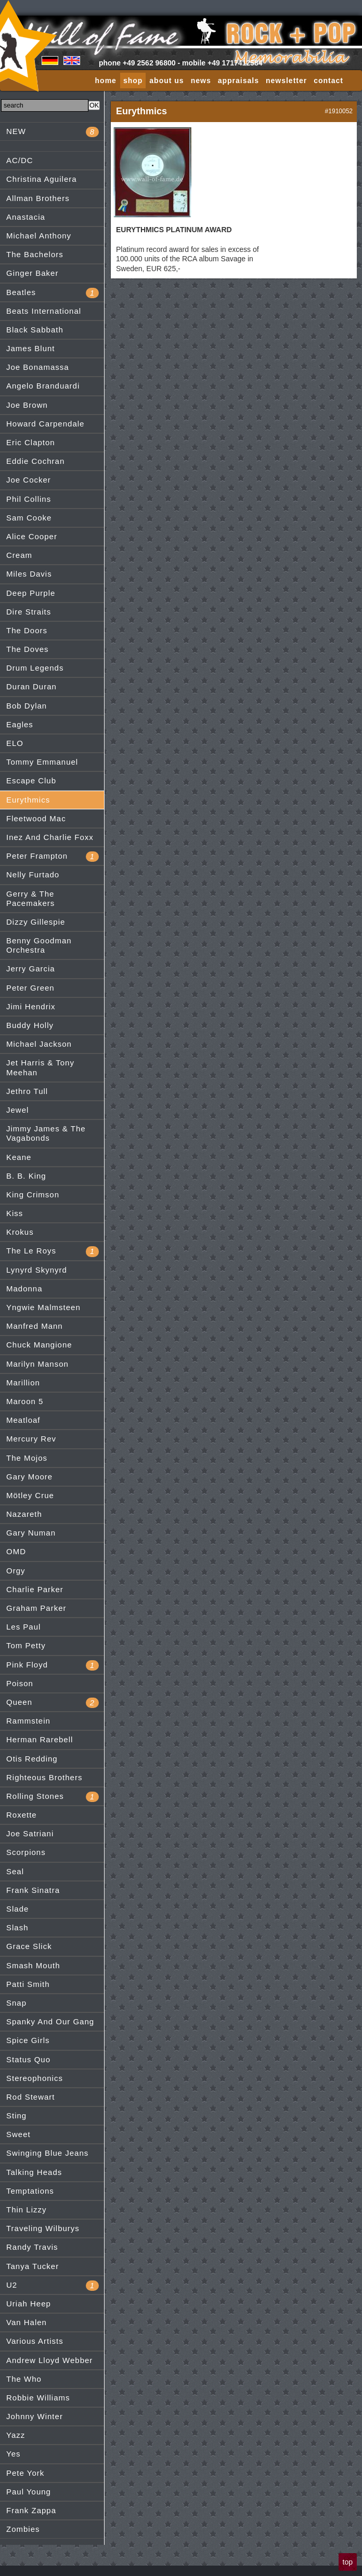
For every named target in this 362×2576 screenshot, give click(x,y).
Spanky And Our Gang (50, 2021)
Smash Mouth (33, 1965)
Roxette (21, 1814)
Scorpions (26, 1852)
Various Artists (34, 2341)
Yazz (15, 2435)
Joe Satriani (30, 1833)
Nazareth (24, 1514)
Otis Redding (32, 1758)
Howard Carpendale (45, 423)
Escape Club (31, 780)
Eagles (19, 724)
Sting (16, 2115)
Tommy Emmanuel (42, 761)
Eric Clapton (30, 442)
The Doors (26, 630)
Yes (13, 2453)
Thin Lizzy (26, 2209)
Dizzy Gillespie (35, 921)
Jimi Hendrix (31, 1006)
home (106, 80)
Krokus (20, 1231)
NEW (52, 132)
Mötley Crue (30, 1495)
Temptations (30, 2190)
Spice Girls (28, 2040)
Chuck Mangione (39, 1344)
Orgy (15, 1570)
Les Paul (23, 1626)
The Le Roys (52, 1251)
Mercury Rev (31, 1438)
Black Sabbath (34, 329)
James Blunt (30, 348)
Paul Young (28, 2491)
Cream (19, 555)
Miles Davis (29, 573)
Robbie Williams (38, 2397)
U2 (52, 2285)
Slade (17, 1908)
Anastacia (25, 216)
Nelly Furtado (32, 874)
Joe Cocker (28, 479)
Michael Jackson (39, 1043)
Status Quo (28, 2059)
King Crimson (32, 1194)
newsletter (286, 80)
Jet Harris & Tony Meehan (40, 1067)
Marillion (23, 1382)
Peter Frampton (52, 856)
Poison (19, 1683)
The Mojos (26, 1457)
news (201, 80)
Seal (15, 1871)
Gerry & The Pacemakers (30, 898)
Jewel (17, 1109)
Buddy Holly (30, 1025)
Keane (18, 1157)
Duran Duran (31, 686)
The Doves (27, 649)
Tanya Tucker (32, 2266)
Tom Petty (26, 1645)
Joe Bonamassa (37, 367)
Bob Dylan (26, 705)
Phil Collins (28, 499)
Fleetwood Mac (36, 818)
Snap (16, 2002)
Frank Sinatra (33, 1890)
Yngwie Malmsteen (43, 1307)
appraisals (238, 80)
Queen (52, 1703)
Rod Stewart (30, 2096)
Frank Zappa (31, 2510)
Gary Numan (31, 1532)
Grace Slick (29, 1946)
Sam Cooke (28, 517)
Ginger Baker (32, 273)
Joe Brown (27, 405)
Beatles (52, 293)
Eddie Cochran (35, 461)
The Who (24, 2378)
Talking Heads (34, 2172)
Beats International (43, 310)
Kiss (14, 1213)
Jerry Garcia (30, 968)
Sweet (18, 2134)
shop (133, 80)
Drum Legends (34, 667)
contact (328, 80)
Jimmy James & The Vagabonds (46, 1133)
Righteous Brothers (44, 1777)
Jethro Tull (27, 1091)
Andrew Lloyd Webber (49, 2360)
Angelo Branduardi (43, 385)
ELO (14, 743)
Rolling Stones (52, 1797)
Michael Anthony (38, 235)
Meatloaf (23, 1420)
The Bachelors (34, 254)
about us (166, 80)
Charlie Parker (34, 1589)
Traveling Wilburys (43, 2228)
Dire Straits (28, 611)
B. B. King (26, 1175)
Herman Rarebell (39, 1739)
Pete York (25, 2472)
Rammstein (28, 1720)
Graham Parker (36, 1608)
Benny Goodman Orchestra (39, 945)
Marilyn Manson (37, 1363)
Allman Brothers (38, 198)
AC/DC (19, 160)
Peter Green (30, 987)
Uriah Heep (28, 2303)
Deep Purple (30, 593)
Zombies (23, 2529)
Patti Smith (28, 1984)
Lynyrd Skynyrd (36, 1269)
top (348, 2562)
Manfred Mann (34, 1326)
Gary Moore (29, 1476)
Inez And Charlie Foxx (50, 837)
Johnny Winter (34, 2416)
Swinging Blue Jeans (47, 2152)
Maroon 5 (24, 1401)
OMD (16, 1551)
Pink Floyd (52, 1665)
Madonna (24, 1288)
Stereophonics (34, 2078)
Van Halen (26, 2322)
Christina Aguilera (41, 179)
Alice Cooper (31, 536)
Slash (17, 1927)
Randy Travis (32, 2247)
